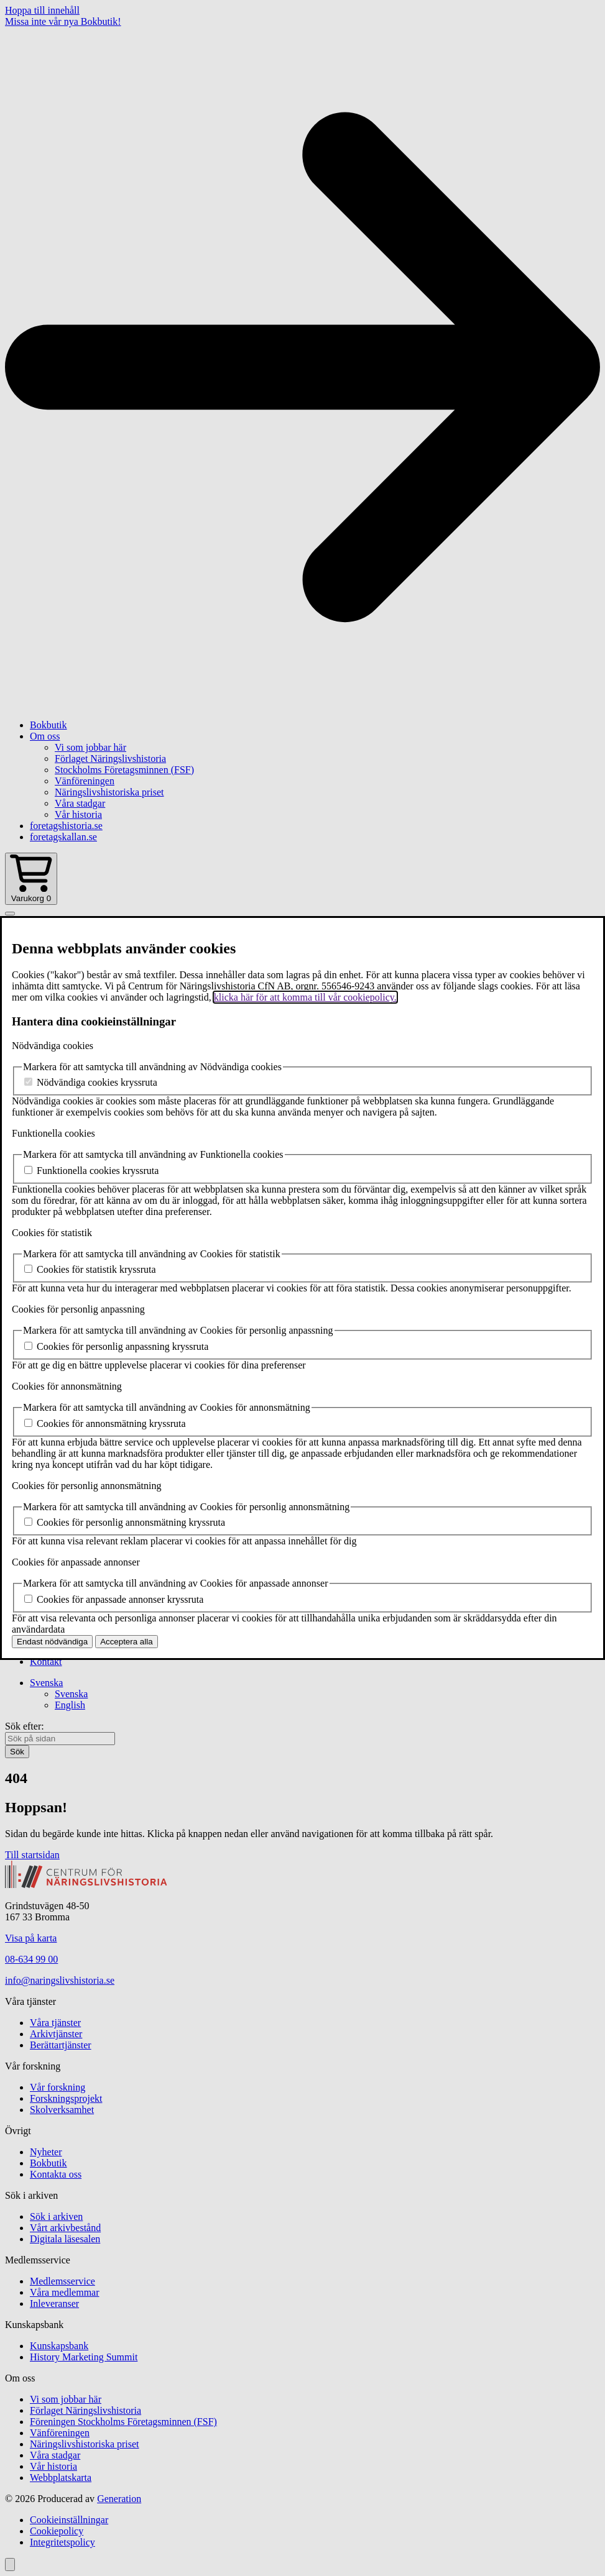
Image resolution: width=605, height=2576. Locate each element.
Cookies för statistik (52, 1232)
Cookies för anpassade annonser (76, 1562)
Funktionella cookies (53, 1133)
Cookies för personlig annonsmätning (86, 1485)
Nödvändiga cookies (52, 1045)
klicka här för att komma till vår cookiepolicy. (305, 997)
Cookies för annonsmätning (67, 1386)
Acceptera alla (126, 1641)
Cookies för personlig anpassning (78, 1309)
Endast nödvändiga (52, 1641)
